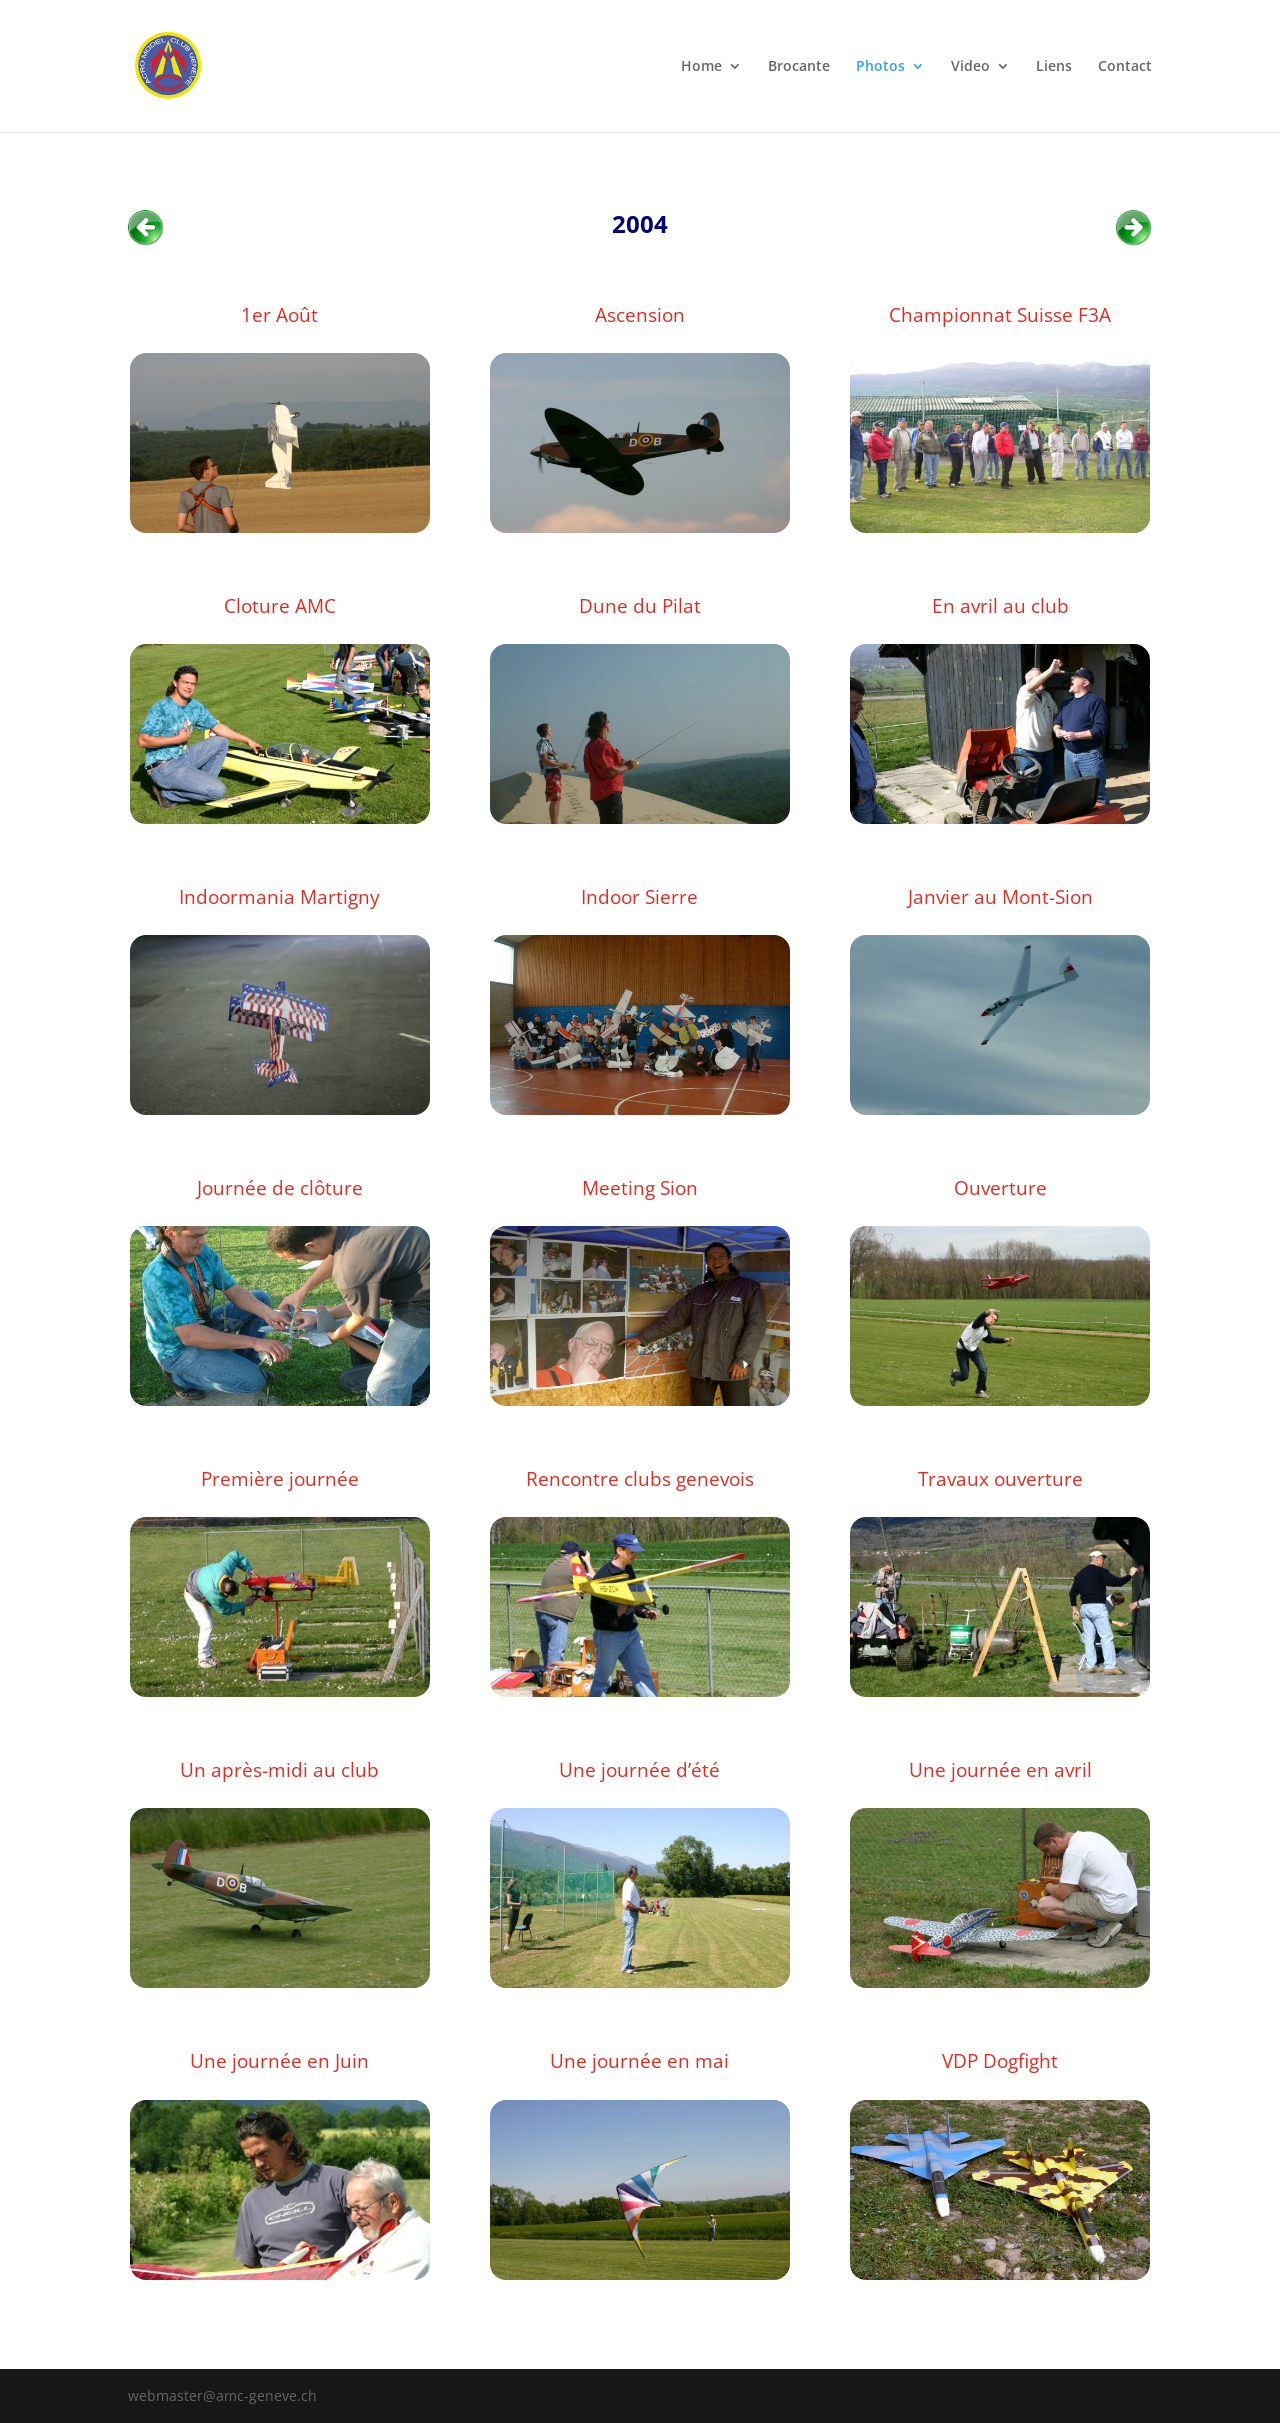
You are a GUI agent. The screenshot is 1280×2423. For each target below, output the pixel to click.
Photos (880, 67)
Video (970, 67)
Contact (1125, 67)
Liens (1054, 67)
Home (701, 67)
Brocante (799, 67)
